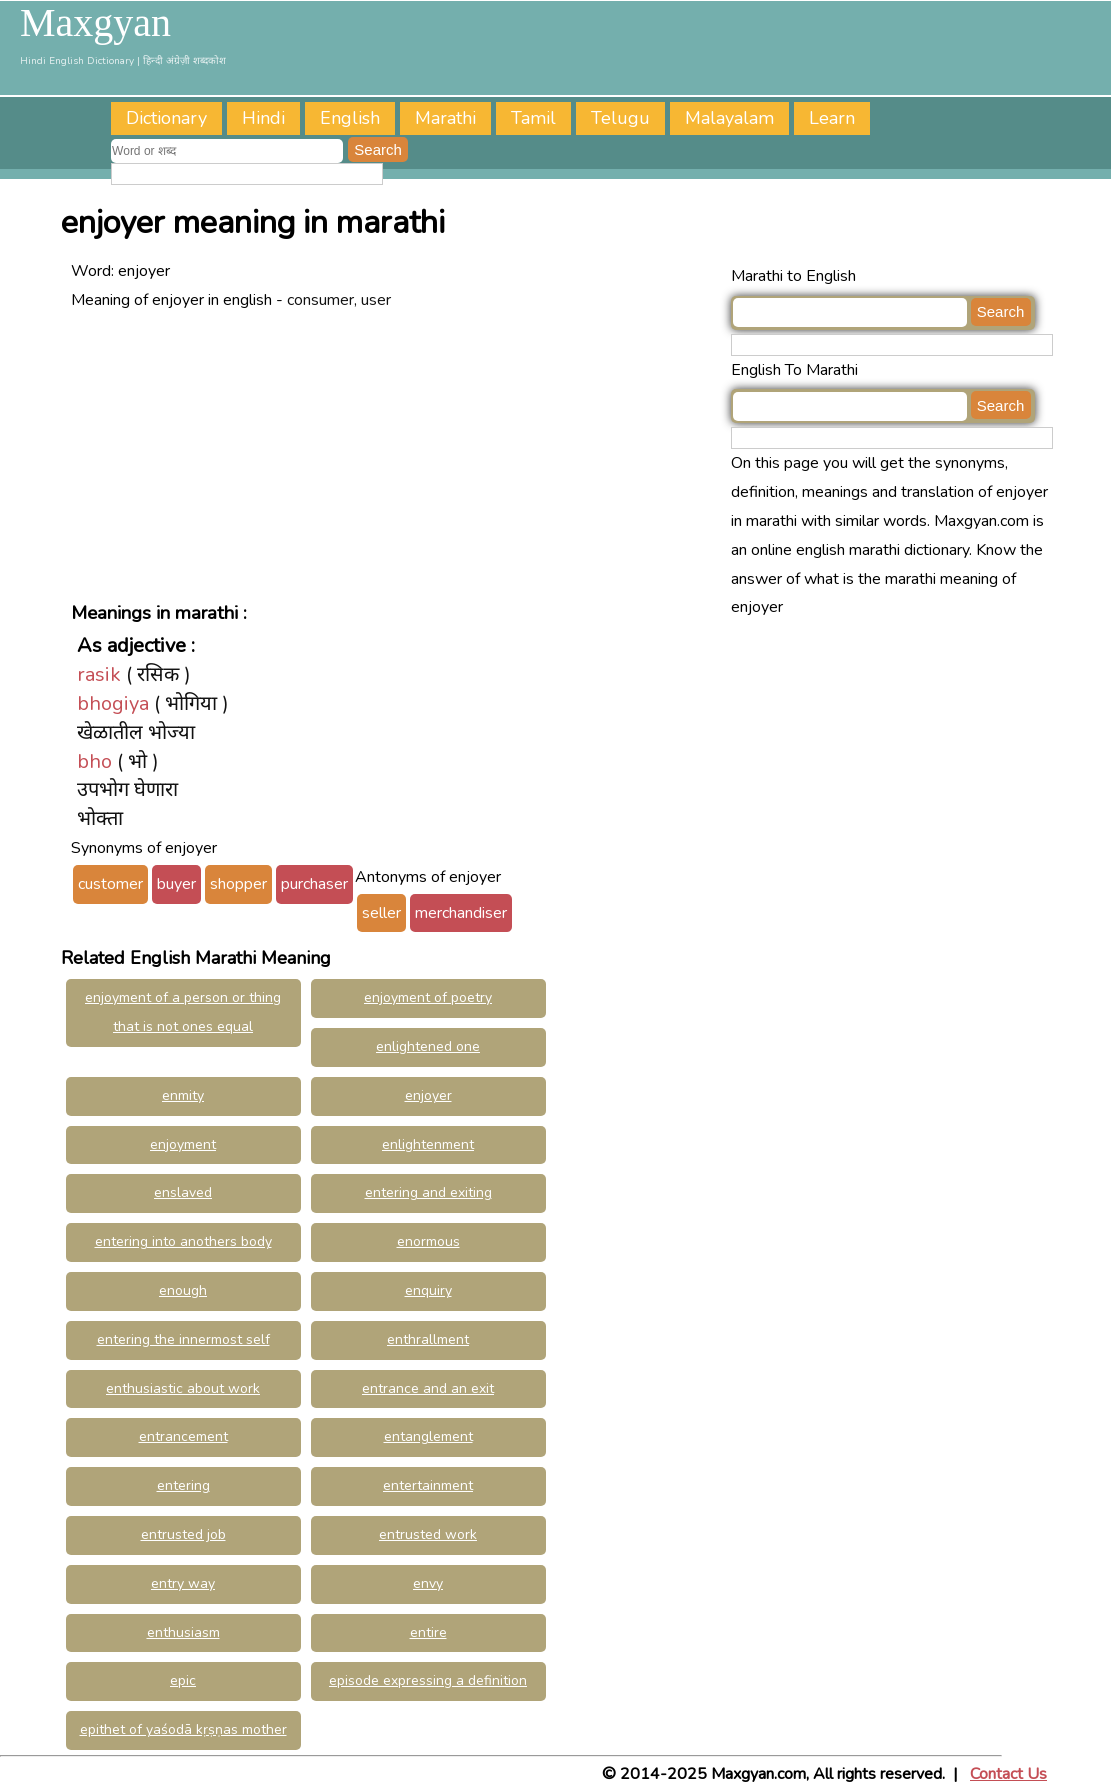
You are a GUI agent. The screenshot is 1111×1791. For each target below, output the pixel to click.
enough (183, 1290)
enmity (183, 1095)
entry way (183, 1583)
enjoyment (183, 1144)
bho (94, 761)
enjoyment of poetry (428, 997)
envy (428, 1583)
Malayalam (729, 118)
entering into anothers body (183, 1241)
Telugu (620, 118)
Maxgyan (95, 23)
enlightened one (428, 1046)
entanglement (428, 1436)
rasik (99, 674)
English (350, 118)
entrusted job (183, 1534)
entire (428, 1632)
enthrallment (428, 1339)
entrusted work (428, 1534)
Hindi (263, 118)
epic (183, 1680)
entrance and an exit (428, 1388)
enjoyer (428, 1095)
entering (183, 1485)
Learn (832, 118)
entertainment (428, 1485)
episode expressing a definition (428, 1680)
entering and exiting (428, 1192)
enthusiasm (183, 1632)
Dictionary (166, 118)
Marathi (445, 118)
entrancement (183, 1436)
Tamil (533, 118)
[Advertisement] (396, 454)
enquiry (428, 1290)
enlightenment (428, 1144)
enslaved (183, 1192)
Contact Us (1008, 1774)
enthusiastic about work (183, 1388)
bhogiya (113, 703)
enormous (428, 1241)
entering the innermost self (183, 1339)
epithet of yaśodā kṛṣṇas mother (183, 1729)
